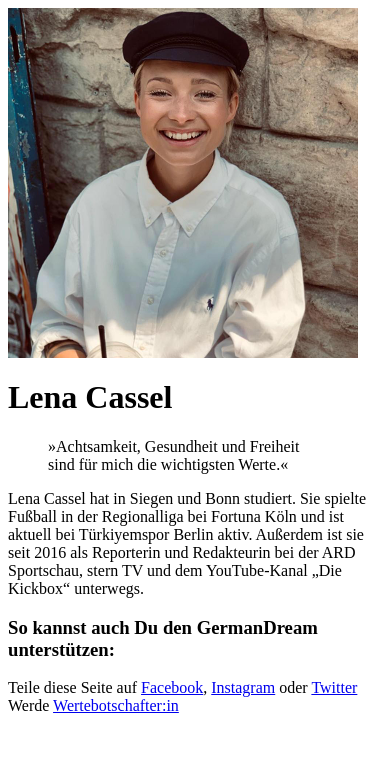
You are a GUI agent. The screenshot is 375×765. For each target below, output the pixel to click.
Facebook (172, 687)
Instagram (243, 687)
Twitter (334, 687)
